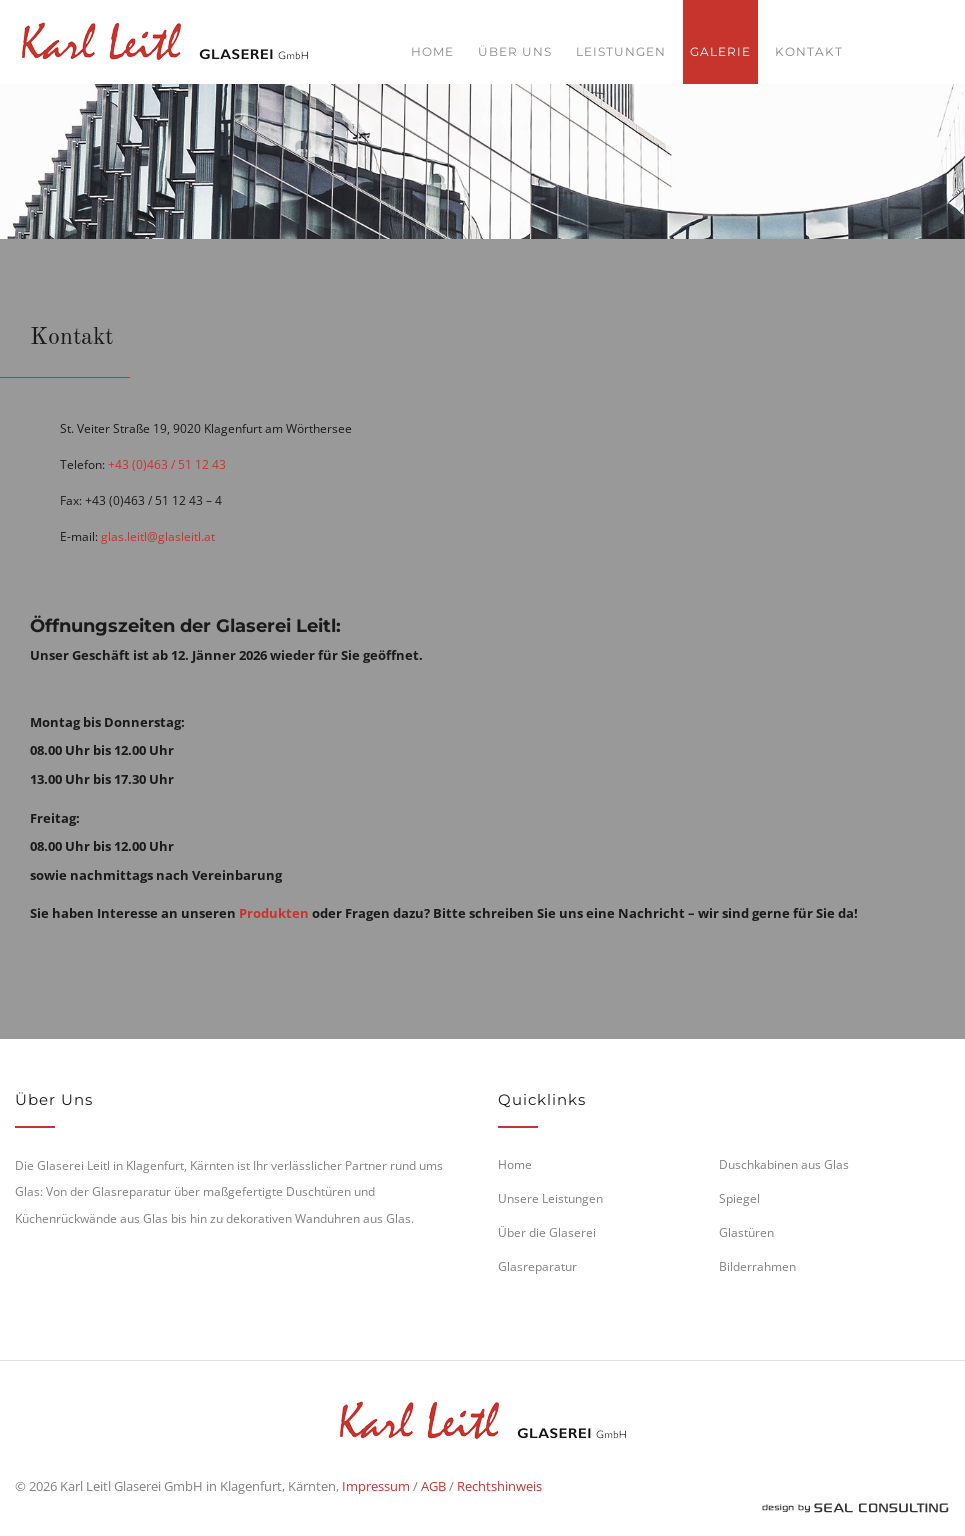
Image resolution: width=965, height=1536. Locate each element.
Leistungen (621, 51)
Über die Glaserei (547, 1232)
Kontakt (809, 51)
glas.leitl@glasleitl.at (158, 536)
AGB (433, 1486)
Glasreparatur (537, 1266)
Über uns (515, 51)
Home (432, 51)
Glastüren (746, 1232)
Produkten (274, 913)
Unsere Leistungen (550, 1198)
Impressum (376, 1486)
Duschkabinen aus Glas (784, 1164)
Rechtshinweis (499, 1486)
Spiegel (739, 1198)
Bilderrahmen (757, 1266)
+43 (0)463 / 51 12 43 (167, 464)
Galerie (720, 51)
